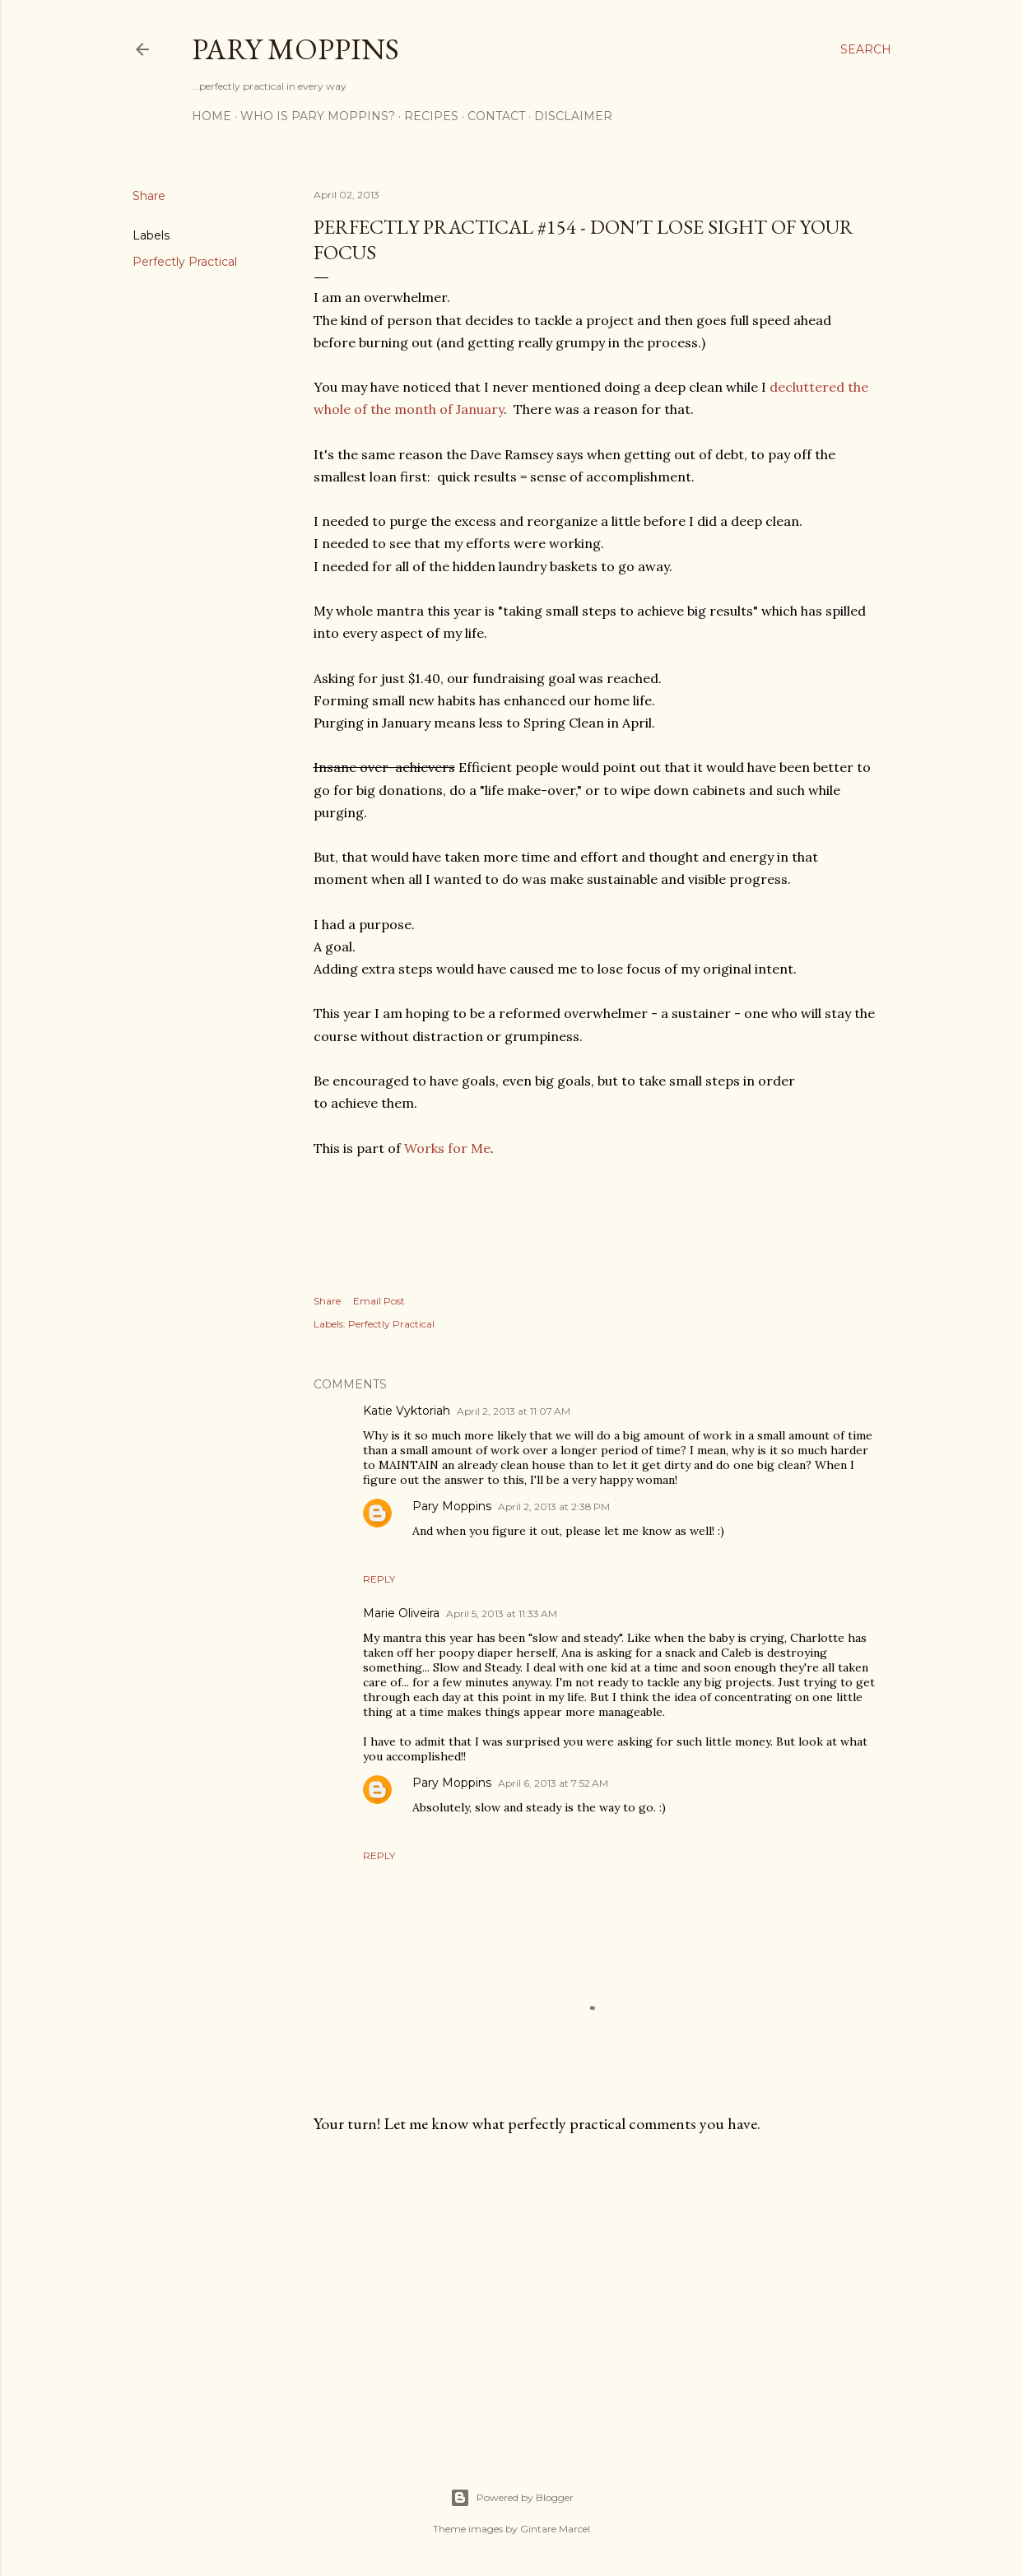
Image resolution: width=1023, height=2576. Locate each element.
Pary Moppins (295, 49)
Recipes (431, 116)
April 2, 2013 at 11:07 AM (513, 1411)
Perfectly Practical (185, 261)
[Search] (865, 49)
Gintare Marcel (555, 2529)
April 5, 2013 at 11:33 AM (501, 1613)
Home (211, 116)
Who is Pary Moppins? (317, 116)
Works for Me (447, 1148)
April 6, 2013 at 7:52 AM (553, 1783)
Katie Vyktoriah (406, 1410)
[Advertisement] (594, 2290)
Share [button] (149, 195)
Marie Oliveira (401, 1613)
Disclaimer (573, 116)
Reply (379, 1579)
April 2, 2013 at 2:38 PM (554, 1506)
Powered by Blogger (512, 2498)
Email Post (379, 1301)
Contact (496, 116)
